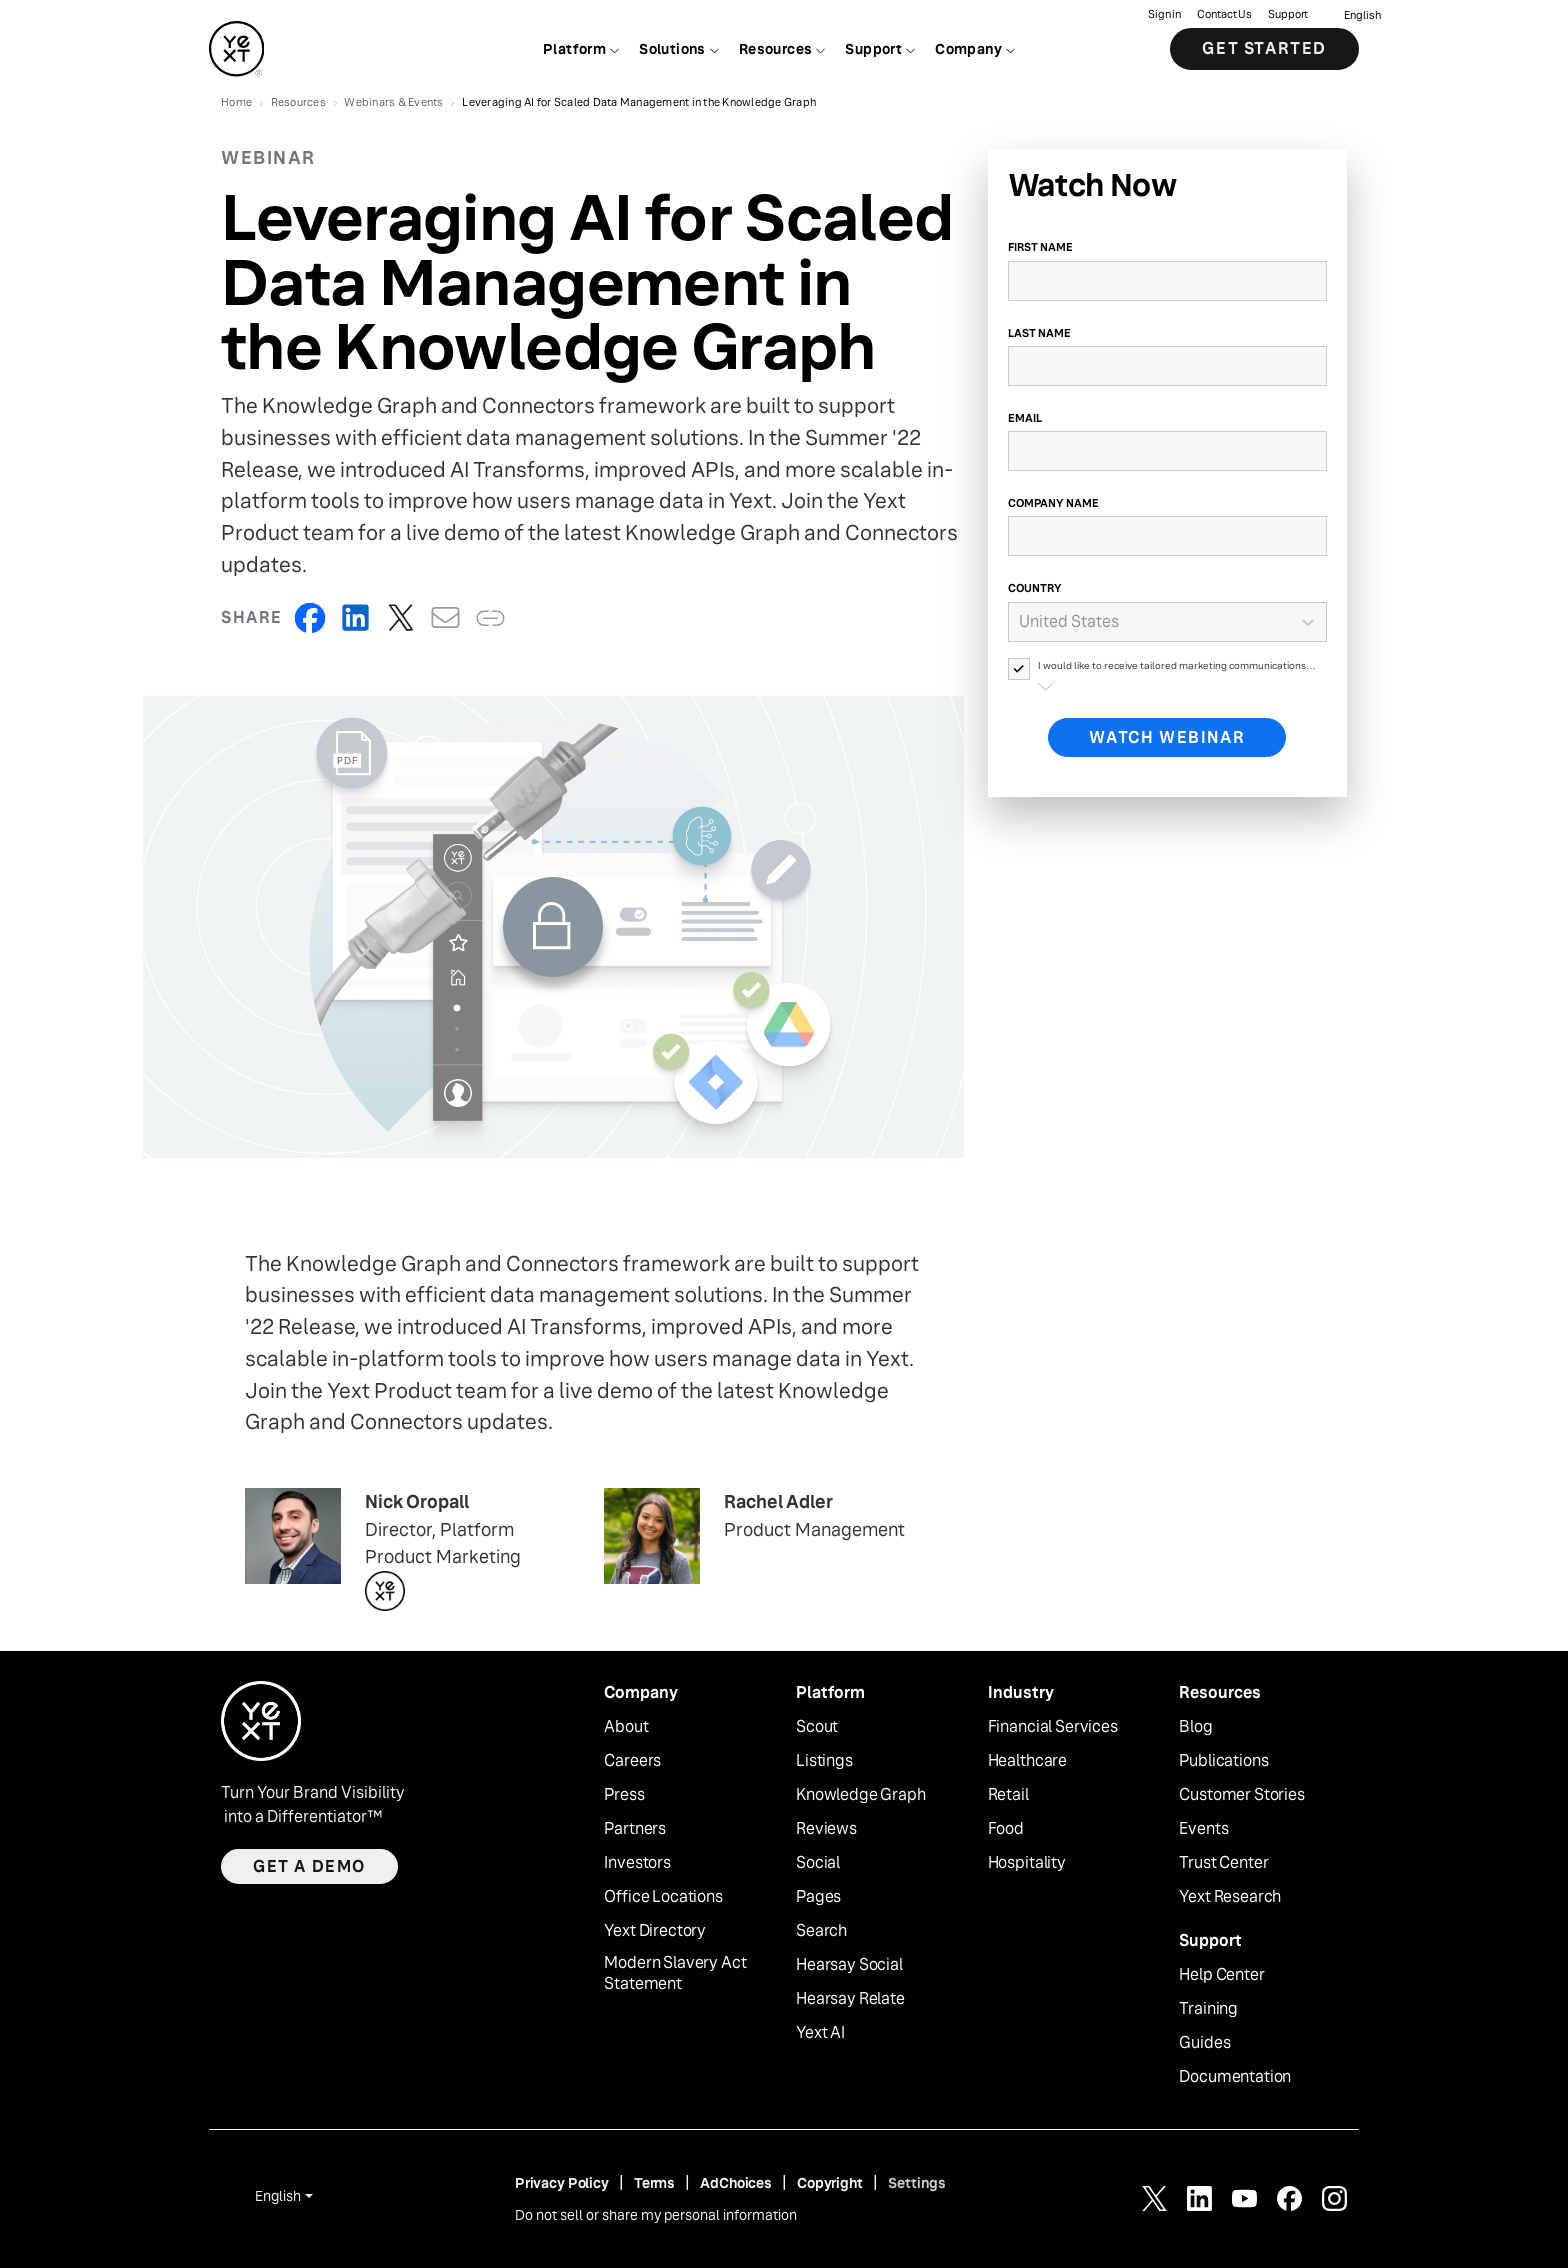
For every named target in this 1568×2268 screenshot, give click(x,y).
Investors (637, 1863)
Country (1035, 588)
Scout (817, 1727)
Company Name (1053, 503)
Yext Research (1230, 1897)
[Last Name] (1167, 366)
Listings (824, 1761)
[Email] (1167, 451)
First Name (1040, 247)
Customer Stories (1241, 1795)
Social (818, 1863)
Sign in (1164, 15)
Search (821, 1931)
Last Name (1039, 333)
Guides (1204, 2043)
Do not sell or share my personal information (656, 2215)
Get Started (1264, 49)
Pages (818, 1897)
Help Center (1221, 1975)
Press (624, 1795)
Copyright (830, 2183)
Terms (654, 2183)
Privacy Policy (562, 2183)
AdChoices (736, 2183)
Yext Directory (655, 1931)
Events (1203, 1829)
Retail (1008, 1795)
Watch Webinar (1167, 737)
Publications (1223, 1761)
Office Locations (663, 1897)
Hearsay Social (849, 1965)
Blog (1195, 1727)
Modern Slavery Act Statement (675, 1973)
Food (1006, 1829)
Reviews (826, 1829)
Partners (635, 1829)
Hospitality (1027, 1863)
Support (1288, 15)
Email (1025, 418)
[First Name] (1167, 281)
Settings (917, 2183)
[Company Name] (1167, 536)
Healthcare (1027, 1761)
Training (1208, 2009)
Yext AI (820, 2033)
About (626, 1727)
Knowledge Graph (861, 1795)
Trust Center (1223, 1863)
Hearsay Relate (850, 1999)
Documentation (1235, 2077)
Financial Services (1053, 1727)
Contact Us (1224, 15)
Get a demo (309, 1866)
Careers (632, 1761)
